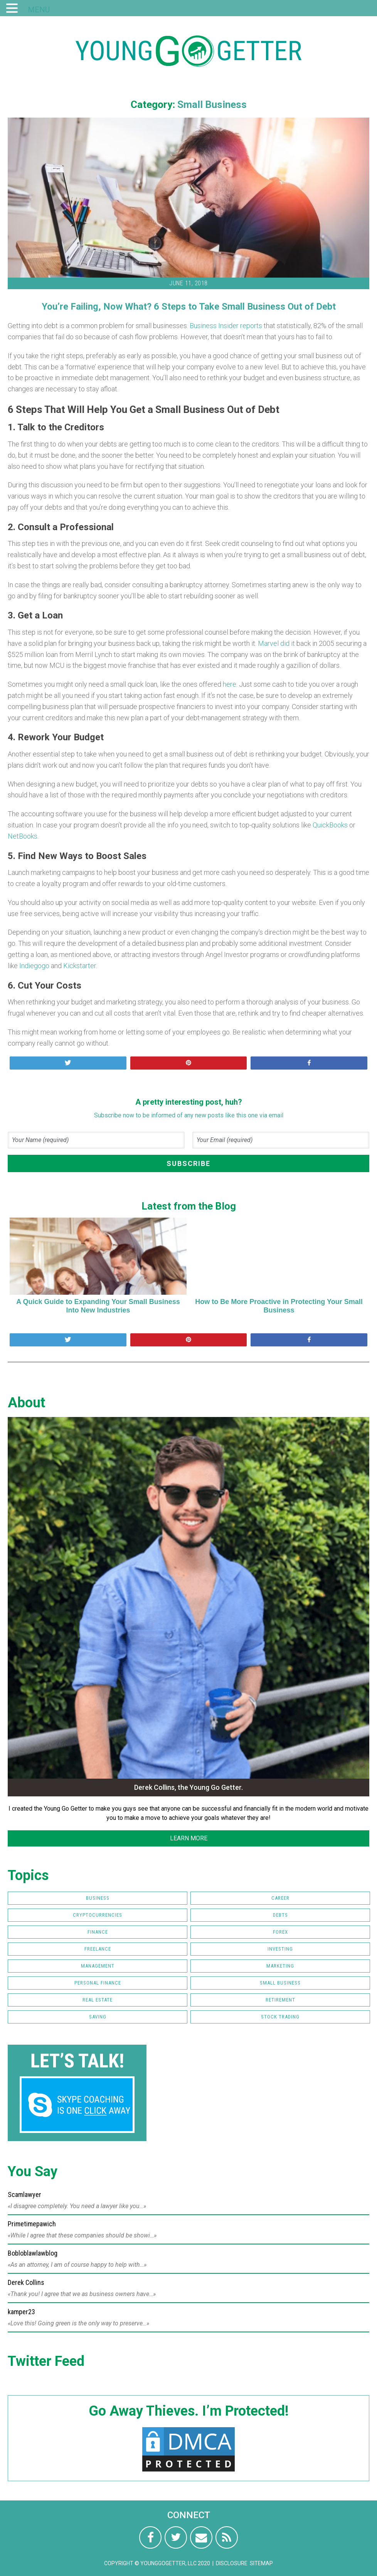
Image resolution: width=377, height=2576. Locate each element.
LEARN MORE (188, 1838)
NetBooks (22, 836)
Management (97, 1966)
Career (280, 1898)
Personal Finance (97, 1983)
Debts (280, 1915)
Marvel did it (276, 643)
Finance (98, 1932)
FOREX (280, 1932)
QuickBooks (330, 825)
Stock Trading (280, 2017)
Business (97, 1898)
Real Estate (97, 2000)
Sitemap (261, 2563)
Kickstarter (79, 966)
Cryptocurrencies (97, 1915)
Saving (97, 2017)
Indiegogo (34, 966)
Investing (280, 1949)
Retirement (280, 2000)
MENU (39, 9)
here (229, 684)
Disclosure (231, 2563)
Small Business (212, 104)
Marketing (280, 1966)
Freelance (97, 1949)
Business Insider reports (226, 326)
